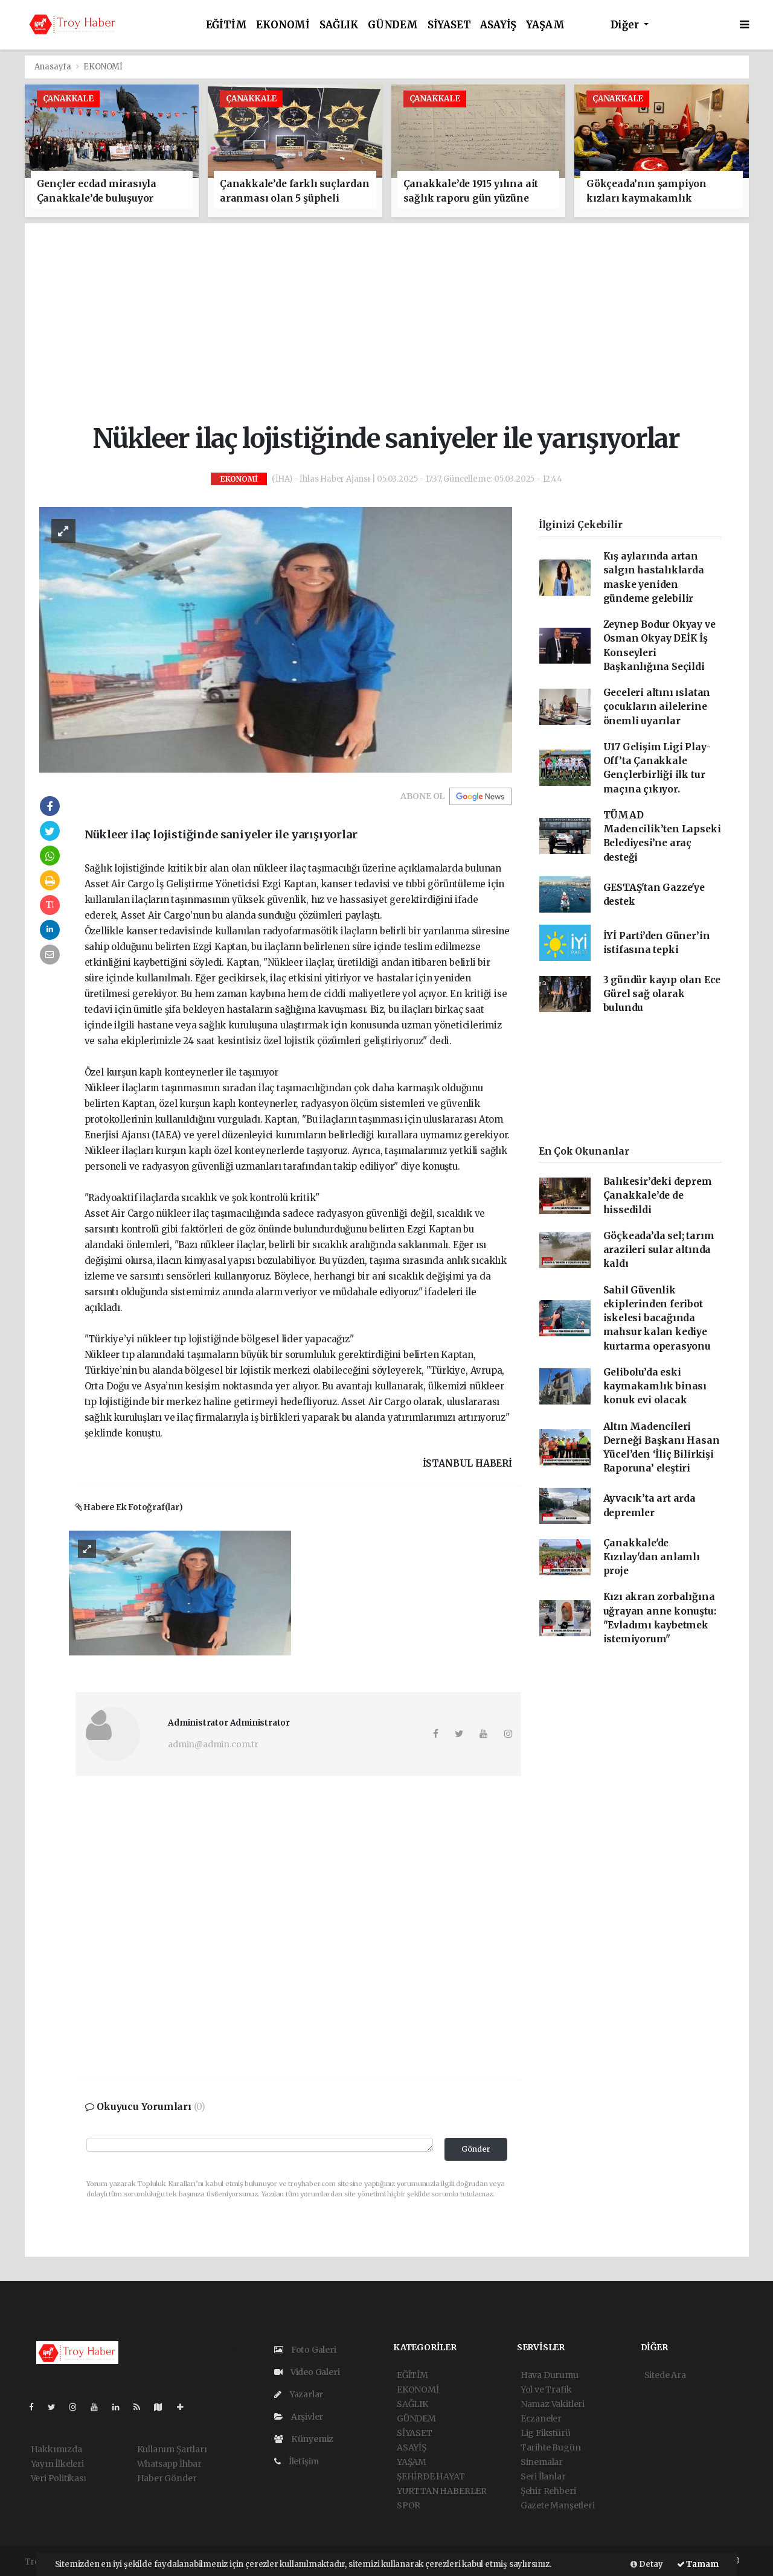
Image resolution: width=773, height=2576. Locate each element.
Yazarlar (298, 2394)
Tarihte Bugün (551, 2447)
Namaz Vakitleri (553, 2404)
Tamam (698, 2564)
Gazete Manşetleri (558, 2505)
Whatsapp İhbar (169, 2463)
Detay (646, 2564)
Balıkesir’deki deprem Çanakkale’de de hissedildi (657, 1196)
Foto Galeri (305, 2349)
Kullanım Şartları (172, 2449)
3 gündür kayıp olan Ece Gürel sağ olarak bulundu (662, 994)
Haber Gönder (167, 2478)
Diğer (626, 25)
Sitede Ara (665, 2375)
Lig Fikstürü (546, 2433)
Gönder (475, 2149)
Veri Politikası (58, 2478)
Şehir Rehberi (548, 2490)
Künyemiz (303, 2439)
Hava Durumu (550, 2375)
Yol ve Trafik (546, 2389)
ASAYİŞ (498, 25)
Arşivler (298, 2416)
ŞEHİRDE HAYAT (431, 2476)
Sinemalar (542, 2461)
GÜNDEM (393, 25)
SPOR (408, 2505)
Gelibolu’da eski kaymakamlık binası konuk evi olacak (655, 1386)
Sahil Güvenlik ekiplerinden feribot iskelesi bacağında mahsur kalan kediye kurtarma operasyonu (657, 1318)
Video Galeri (306, 2372)
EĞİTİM (226, 25)
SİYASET (449, 25)
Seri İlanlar (543, 2476)
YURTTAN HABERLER (442, 2490)
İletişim (296, 2461)
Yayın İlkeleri (57, 2463)
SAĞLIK (338, 25)
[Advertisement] (396, 323)
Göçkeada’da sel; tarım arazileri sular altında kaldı (658, 1250)
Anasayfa (53, 67)
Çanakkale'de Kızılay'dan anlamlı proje (651, 1557)
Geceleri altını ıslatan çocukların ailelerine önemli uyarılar (657, 707)
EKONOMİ (283, 25)
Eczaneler (541, 2418)
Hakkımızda (56, 2449)
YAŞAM (545, 25)
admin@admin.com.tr (213, 1744)
